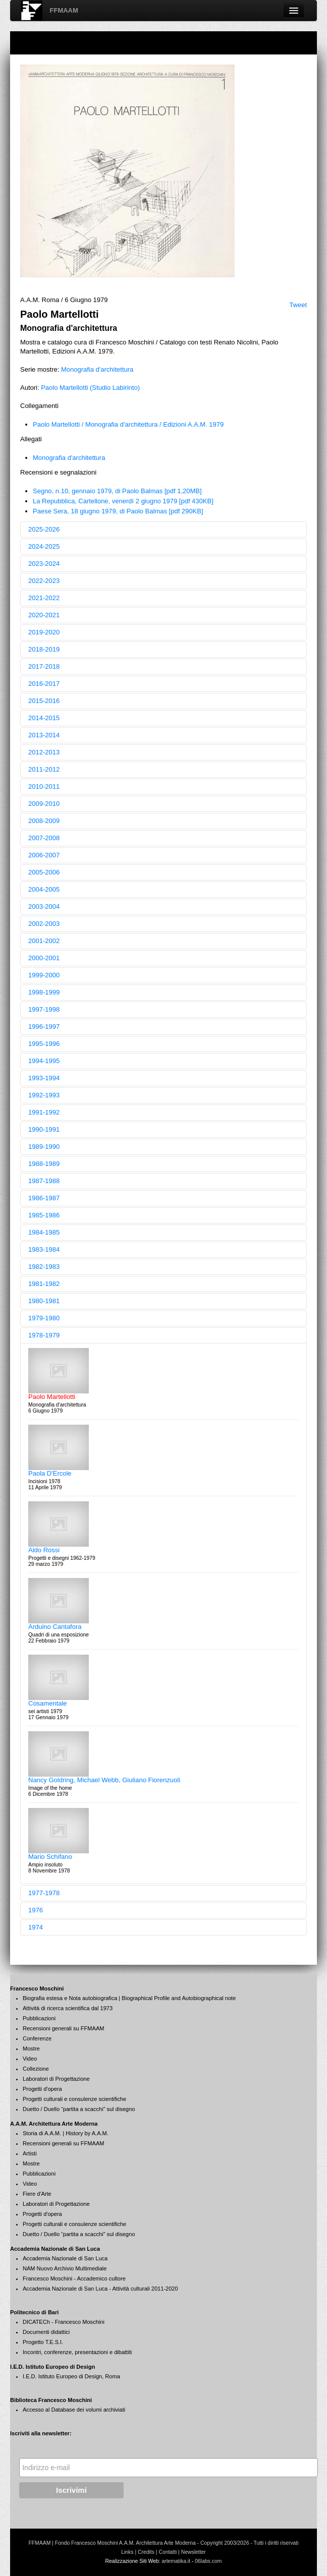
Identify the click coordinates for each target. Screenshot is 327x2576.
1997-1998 (44, 1009)
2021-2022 (44, 598)
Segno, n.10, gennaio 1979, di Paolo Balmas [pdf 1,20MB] (117, 491)
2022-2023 (44, 580)
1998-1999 (44, 992)
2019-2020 (44, 632)
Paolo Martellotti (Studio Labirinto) (90, 387)
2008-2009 (44, 821)
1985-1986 (44, 1215)
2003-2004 (44, 906)
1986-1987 (44, 1198)
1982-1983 (44, 1266)
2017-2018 (44, 666)
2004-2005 (44, 889)
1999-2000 (44, 975)
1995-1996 (44, 1043)
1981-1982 (44, 1283)
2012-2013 (44, 752)
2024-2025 (44, 546)
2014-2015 (44, 718)
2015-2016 (44, 701)
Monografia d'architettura (97, 369)
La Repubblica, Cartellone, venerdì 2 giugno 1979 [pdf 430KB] (123, 501)
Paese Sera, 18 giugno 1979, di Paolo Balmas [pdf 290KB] (118, 511)
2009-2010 (44, 803)
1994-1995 (44, 1061)
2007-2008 (44, 838)
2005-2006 (44, 872)
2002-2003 (44, 923)
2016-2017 (44, 683)
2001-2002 (44, 941)
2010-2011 (44, 786)
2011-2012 (44, 769)
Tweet (298, 305)
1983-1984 (44, 1249)
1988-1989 (44, 1163)
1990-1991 (44, 1129)
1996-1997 (44, 1026)
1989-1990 (44, 1146)
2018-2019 (44, 649)
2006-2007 (44, 855)
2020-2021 (44, 615)
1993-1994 (44, 1078)
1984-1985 (44, 1232)
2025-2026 (44, 529)
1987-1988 (44, 1181)
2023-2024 (44, 563)
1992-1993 (44, 1095)
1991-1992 (44, 1112)
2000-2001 (44, 958)
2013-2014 (44, 735)
